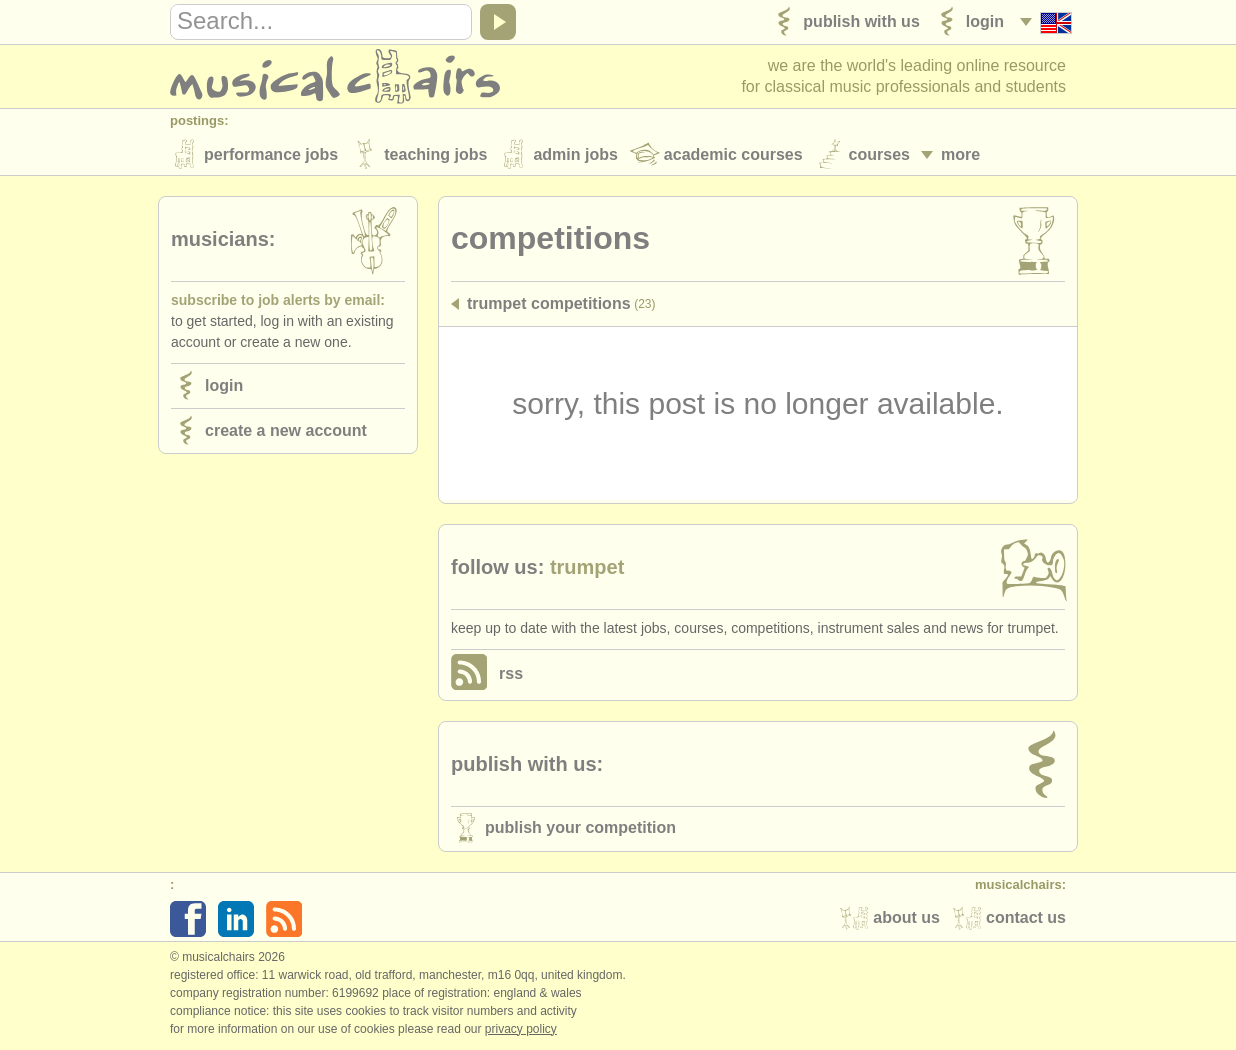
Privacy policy (521, 1029)
